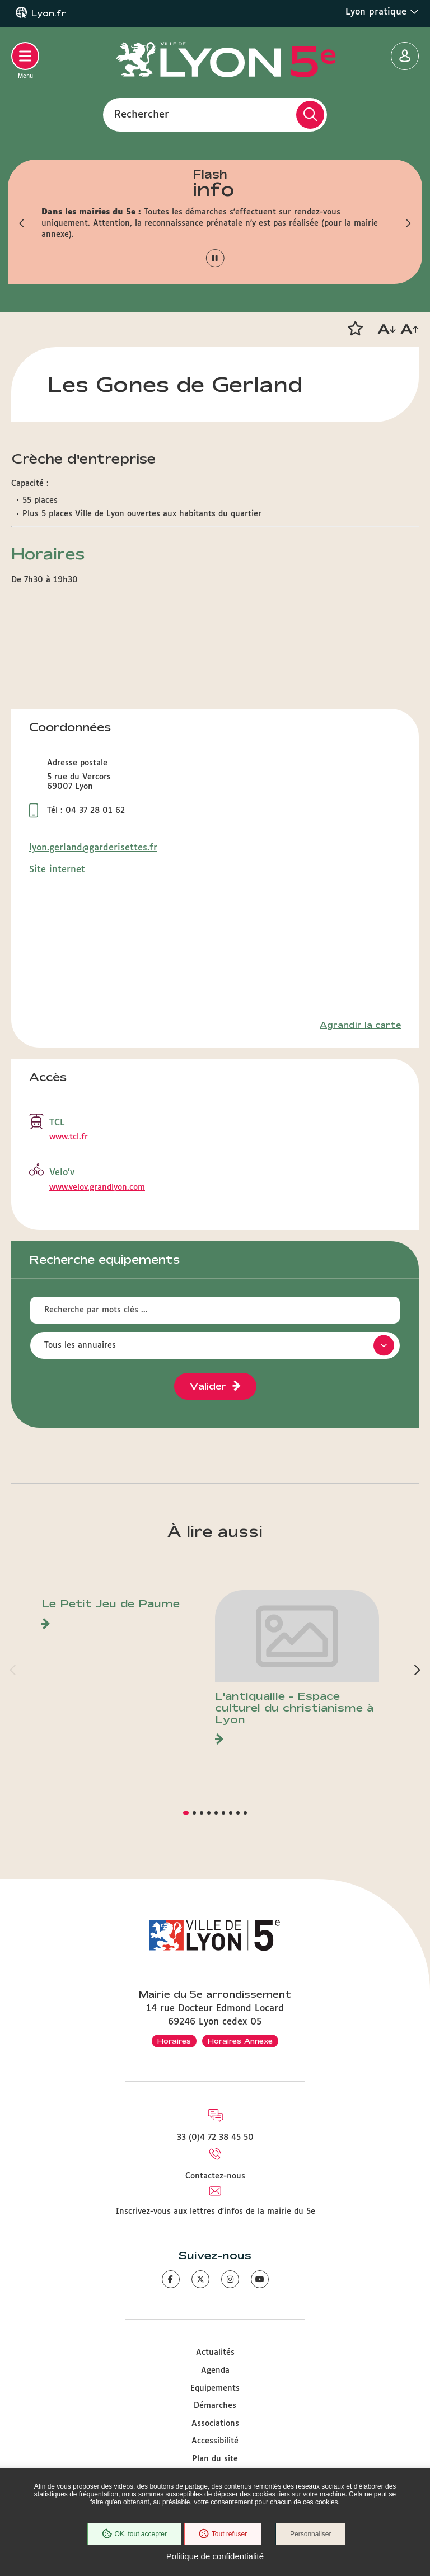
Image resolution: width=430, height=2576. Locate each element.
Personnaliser (310, 2534)
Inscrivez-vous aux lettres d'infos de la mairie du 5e (215, 2211)
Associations (215, 2424)
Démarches (215, 2406)
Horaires (174, 2041)
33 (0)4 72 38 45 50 (215, 2138)
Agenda (215, 2370)
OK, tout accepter (133, 2534)
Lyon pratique (382, 12)
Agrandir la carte (360, 1025)
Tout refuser (223, 2534)
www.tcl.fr (68, 1137)
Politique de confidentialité (215, 2556)
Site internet (57, 870)
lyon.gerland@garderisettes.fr (93, 848)
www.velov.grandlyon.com (97, 1187)
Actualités (215, 2353)
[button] (21, 223)
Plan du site (215, 2459)
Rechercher (141, 114)
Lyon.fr (48, 13)
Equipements (215, 2388)
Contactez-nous (215, 2176)
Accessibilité (215, 2441)
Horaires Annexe (240, 2041)
